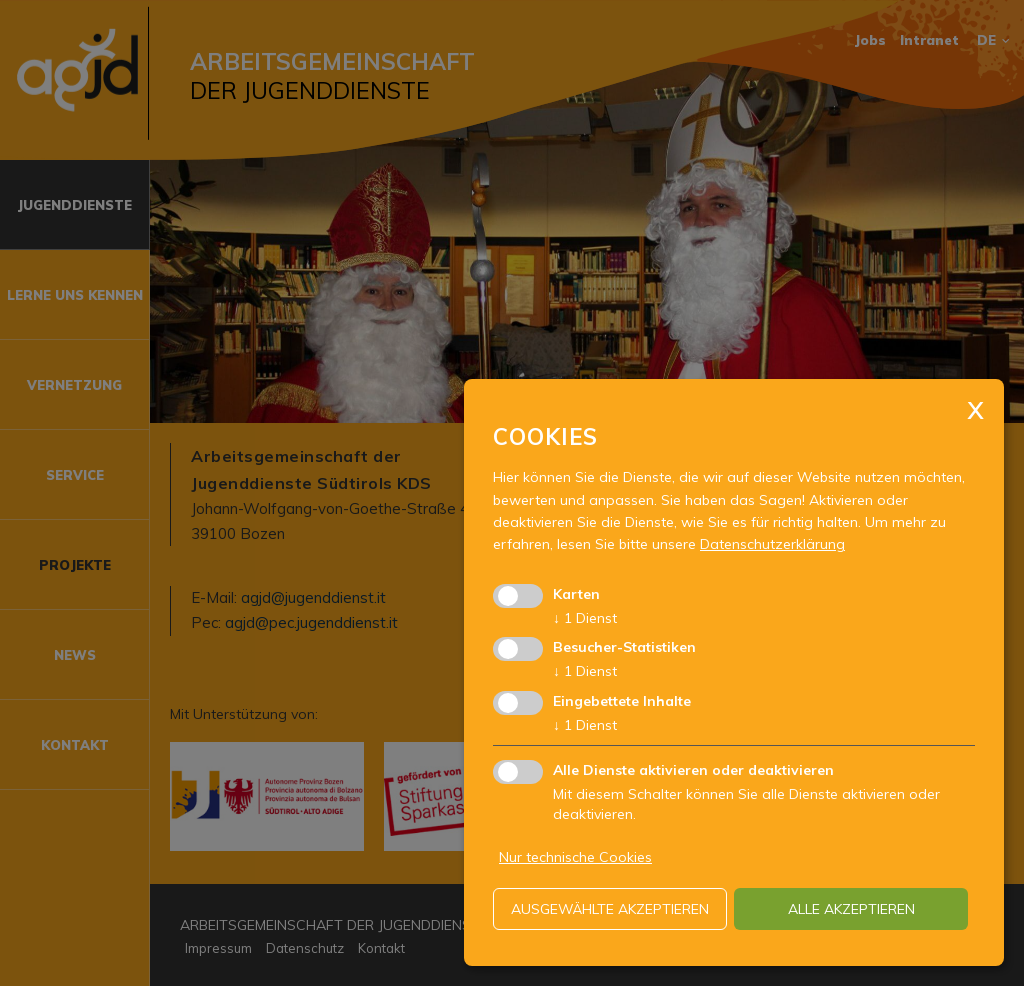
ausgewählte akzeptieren (610, 909)
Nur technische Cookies (575, 857)
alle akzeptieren (851, 909)
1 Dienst (585, 618)
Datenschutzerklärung (772, 544)
